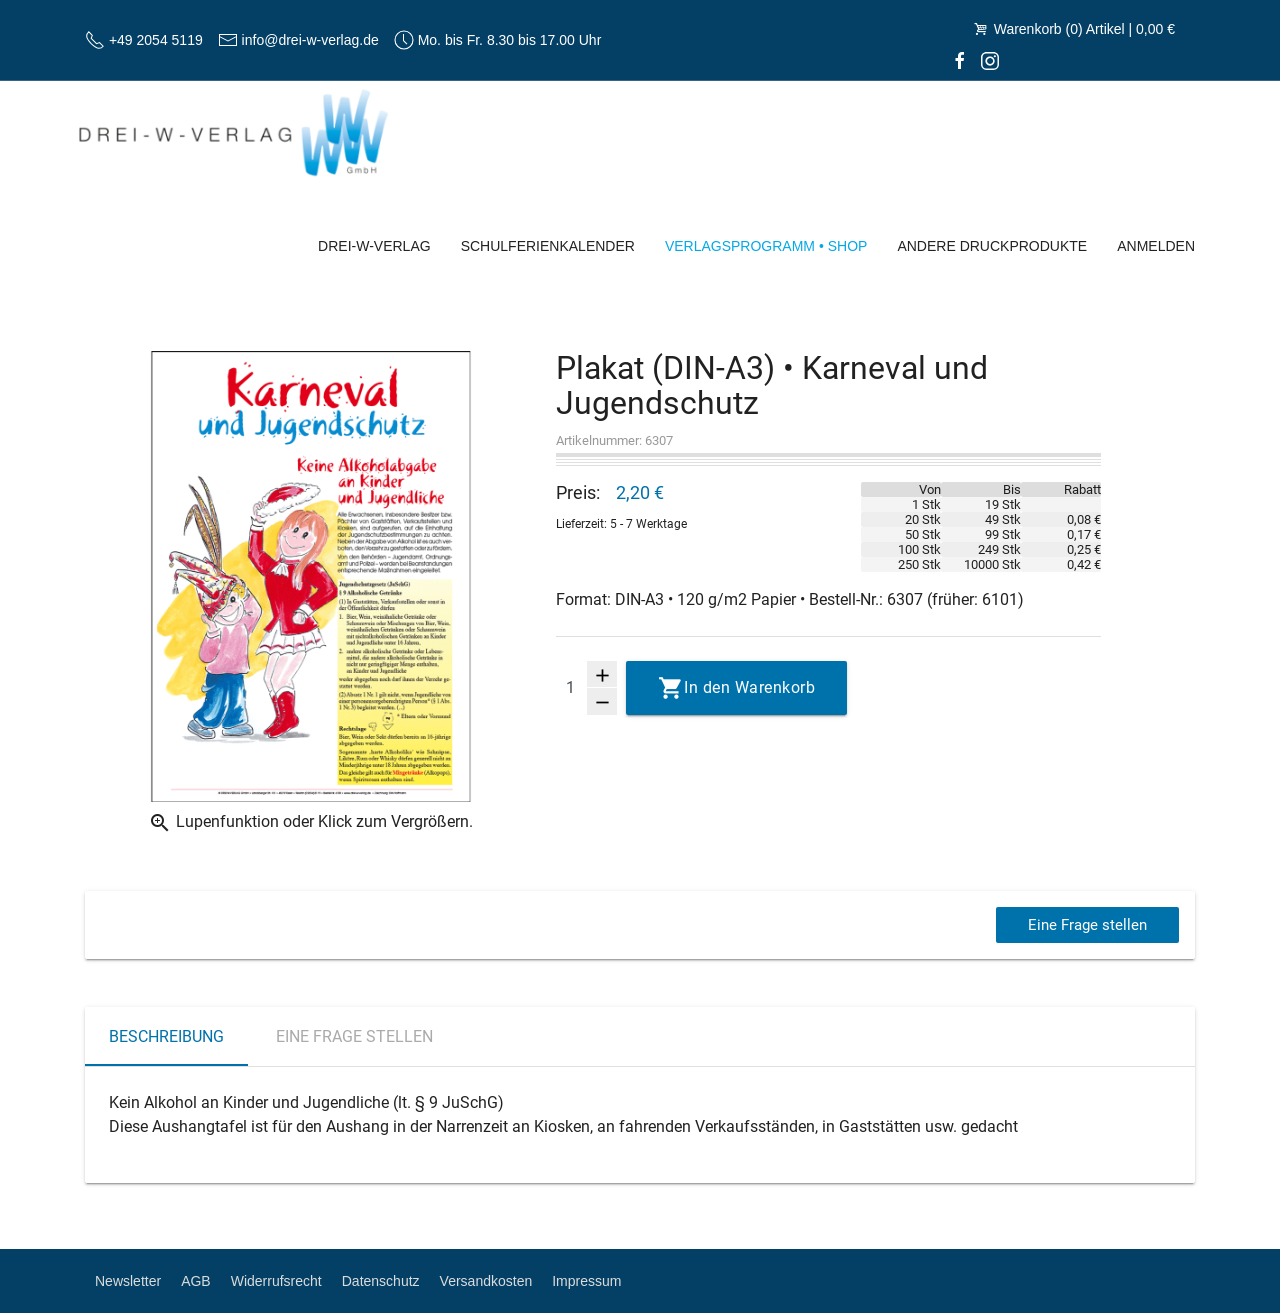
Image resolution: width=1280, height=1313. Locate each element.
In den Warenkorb (749, 687)
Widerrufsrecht (276, 1281)
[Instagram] (990, 60)
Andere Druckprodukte (992, 246)
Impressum (586, 1281)
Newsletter (128, 1281)
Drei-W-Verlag (374, 246)
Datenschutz (381, 1281)
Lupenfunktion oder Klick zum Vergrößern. (310, 823)
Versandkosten (486, 1281)
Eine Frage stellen (1085, 924)
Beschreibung (166, 1036)
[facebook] (960, 60)
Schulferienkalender (548, 246)
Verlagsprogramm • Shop (766, 246)
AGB (196, 1281)
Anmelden (1156, 246)
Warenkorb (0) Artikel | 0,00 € (1072, 29)
